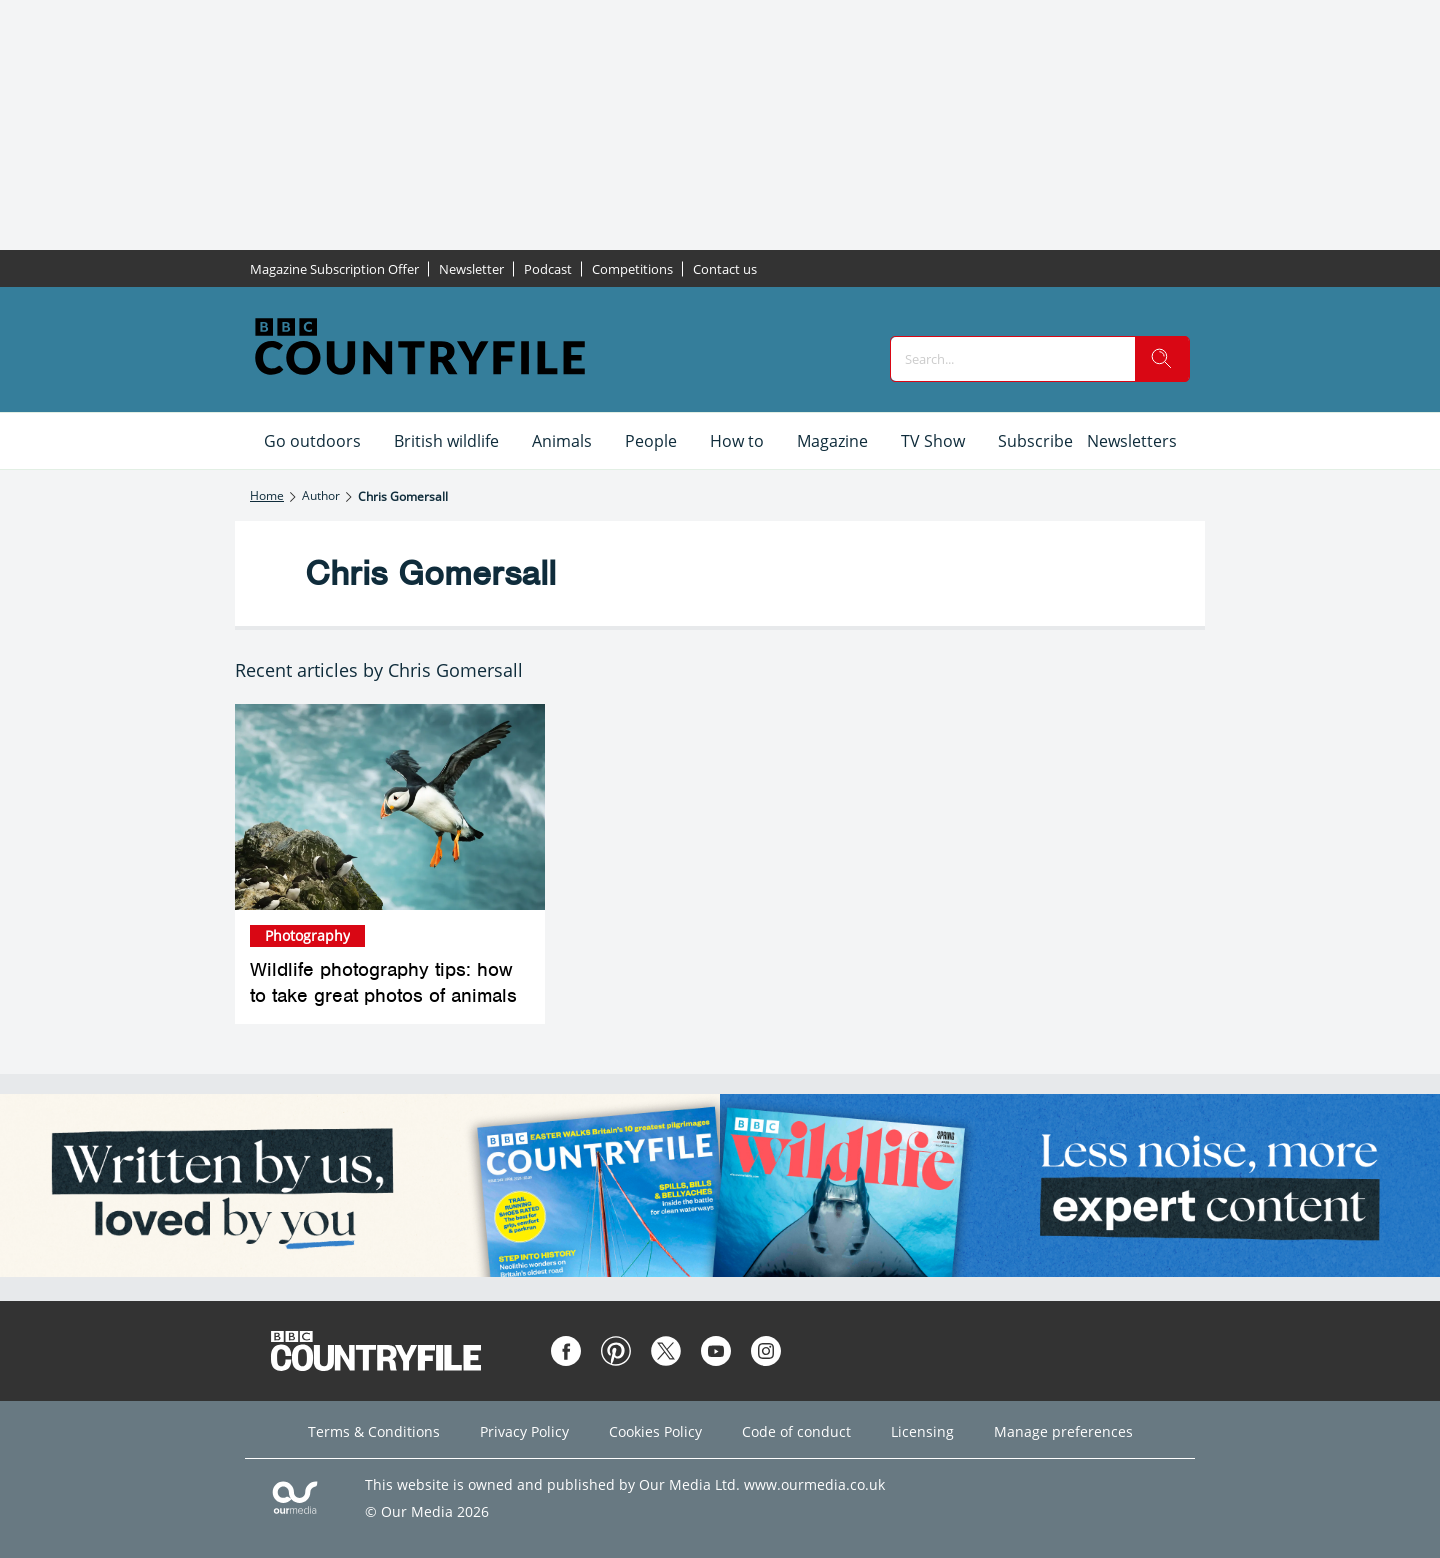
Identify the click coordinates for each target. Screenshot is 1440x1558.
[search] (1162, 359)
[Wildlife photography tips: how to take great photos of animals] (390, 807)
